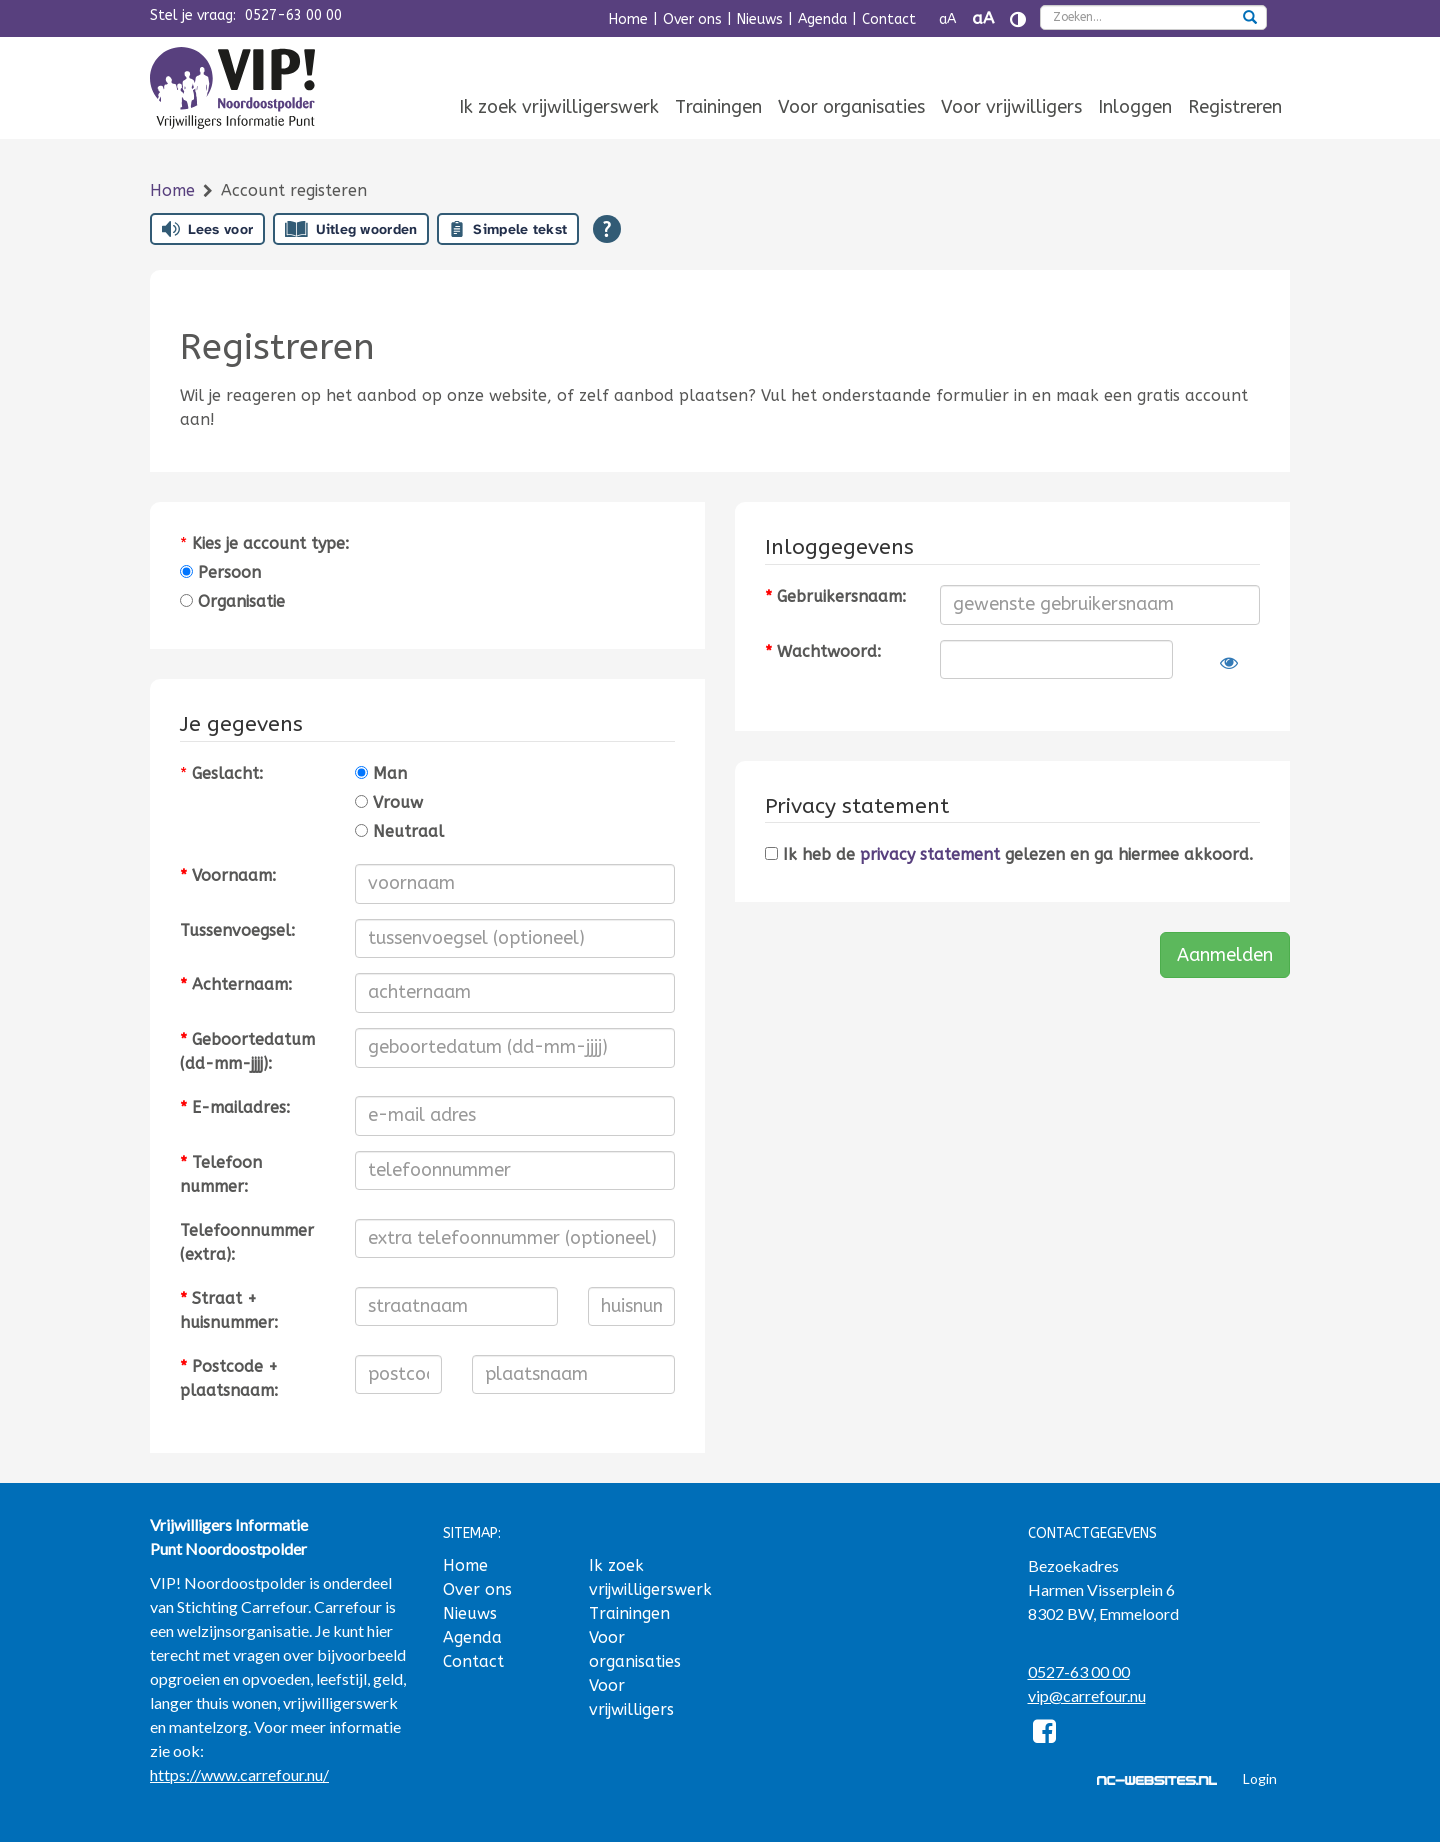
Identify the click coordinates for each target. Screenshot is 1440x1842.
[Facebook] (1045, 1734)
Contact (889, 19)
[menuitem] (559, 108)
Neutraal (399, 831)
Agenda (822, 19)
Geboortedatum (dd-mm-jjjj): (247, 1051)
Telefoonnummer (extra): (247, 1242)
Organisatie (232, 601)
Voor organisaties (851, 107)
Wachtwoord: (823, 651)
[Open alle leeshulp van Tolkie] (607, 229)
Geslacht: (227, 773)
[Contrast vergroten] (1018, 19)
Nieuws (760, 19)
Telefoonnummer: (221, 1174)
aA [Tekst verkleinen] (947, 19)
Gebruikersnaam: (835, 596)
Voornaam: (228, 875)
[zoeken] (1250, 19)
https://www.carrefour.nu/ (239, 1774)
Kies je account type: (270, 543)
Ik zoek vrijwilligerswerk (559, 107)
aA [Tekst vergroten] (983, 18)
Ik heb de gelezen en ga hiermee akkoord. (1009, 854)
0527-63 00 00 (293, 15)
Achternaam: (236, 984)
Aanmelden (1225, 955)
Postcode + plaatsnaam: (229, 1378)
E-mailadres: (235, 1107)
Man (381, 773)
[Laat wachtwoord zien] (1229, 663)
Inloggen (1135, 107)
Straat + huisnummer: (229, 1310)
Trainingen (718, 107)
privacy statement (930, 854)
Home (628, 19)
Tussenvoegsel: (237, 930)
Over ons (692, 19)
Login (1260, 1778)
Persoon (220, 572)
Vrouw (389, 802)
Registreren (1235, 107)
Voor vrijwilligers (1011, 107)
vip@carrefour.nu (1087, 1695)
